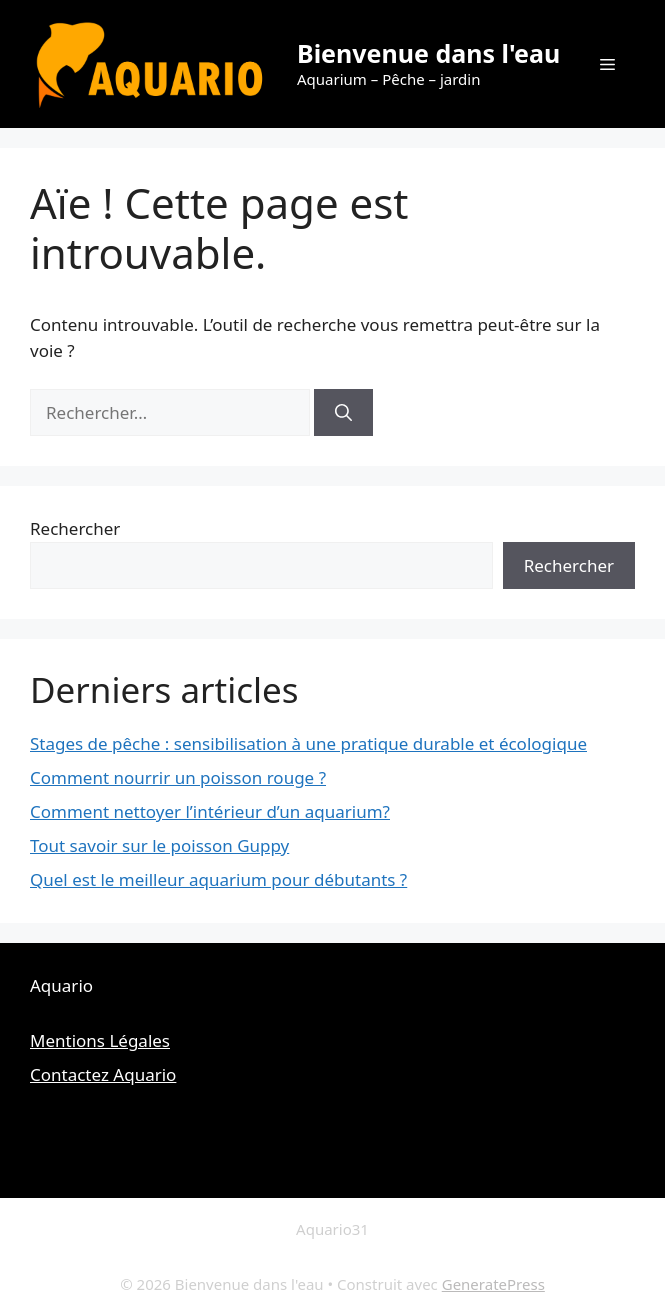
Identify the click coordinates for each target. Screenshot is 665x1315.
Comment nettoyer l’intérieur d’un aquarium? (210, 811)
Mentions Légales (100, 1040)
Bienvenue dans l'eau (428, 53)
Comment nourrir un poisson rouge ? (178, 777)
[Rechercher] (343, 413)
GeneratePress (493, 1284)
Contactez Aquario (103, 1074)
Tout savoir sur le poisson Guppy (159, 845)
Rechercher (75, 528)
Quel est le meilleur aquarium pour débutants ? (218, 879)
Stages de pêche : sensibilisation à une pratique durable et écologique (308, 743)
